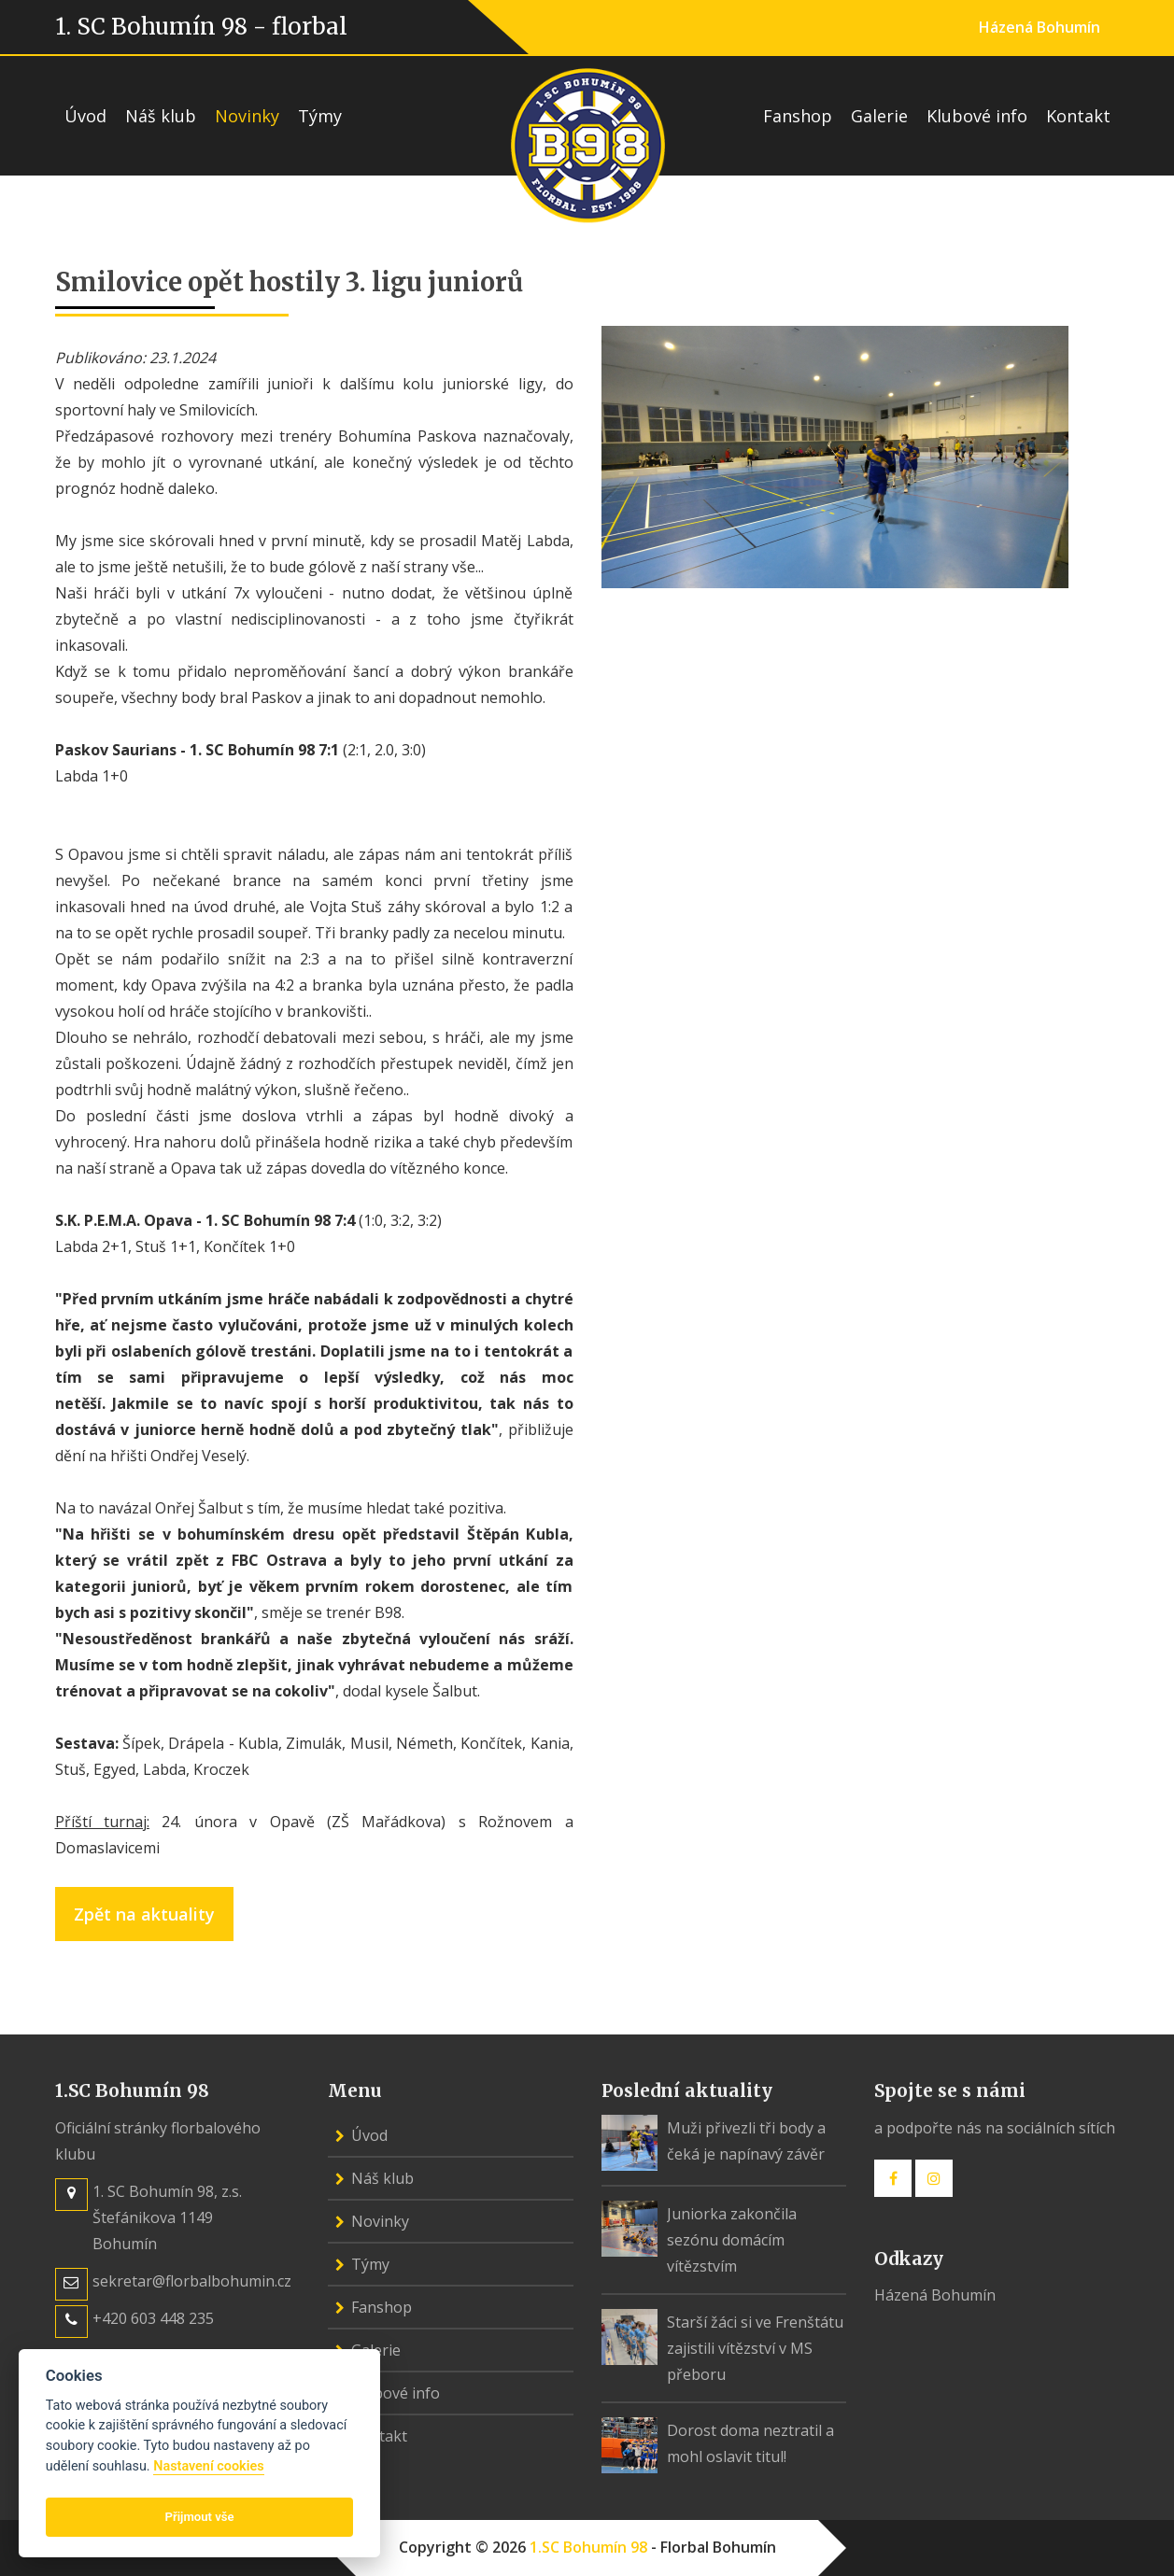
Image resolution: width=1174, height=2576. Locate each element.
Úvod (85, 116)
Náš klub (160, 116)
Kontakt (1078, 116)
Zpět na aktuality (144, 1914)
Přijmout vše (199, 2517)
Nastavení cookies (208, 2466)
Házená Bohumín (1039, 27)
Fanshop (797, 116)
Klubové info (976, 116)
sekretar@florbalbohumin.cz (191, 2281)
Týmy (320, 116)
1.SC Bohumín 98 (588, 2547)
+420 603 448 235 (153, 2318)
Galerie (879, 116)
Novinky (247, 116)
